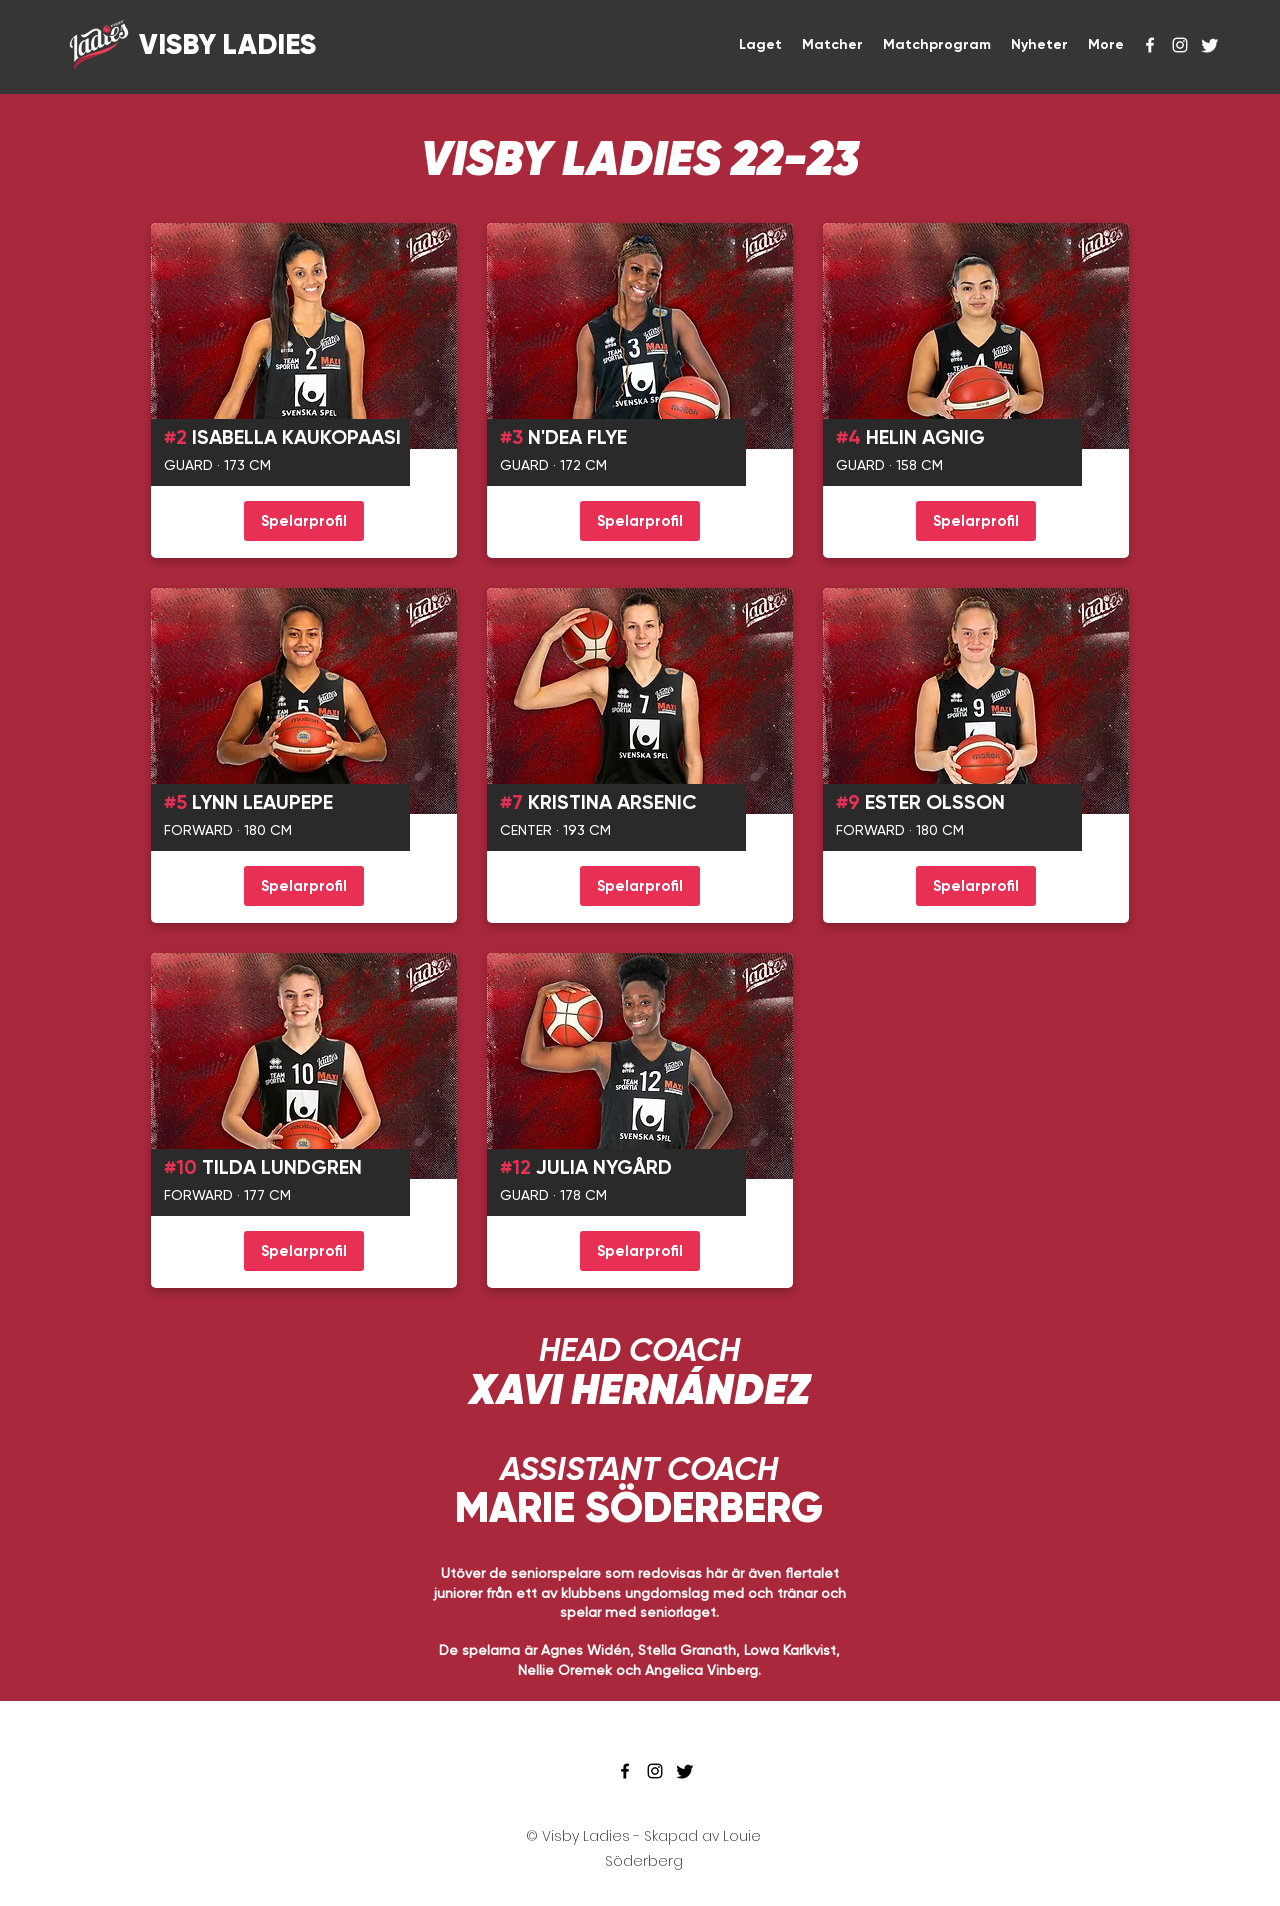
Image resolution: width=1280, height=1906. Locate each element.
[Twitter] (1210, 45)
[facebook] (1150, 45)
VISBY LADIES (224, 44)
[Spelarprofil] (304, 521)
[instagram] (1180, 45)
